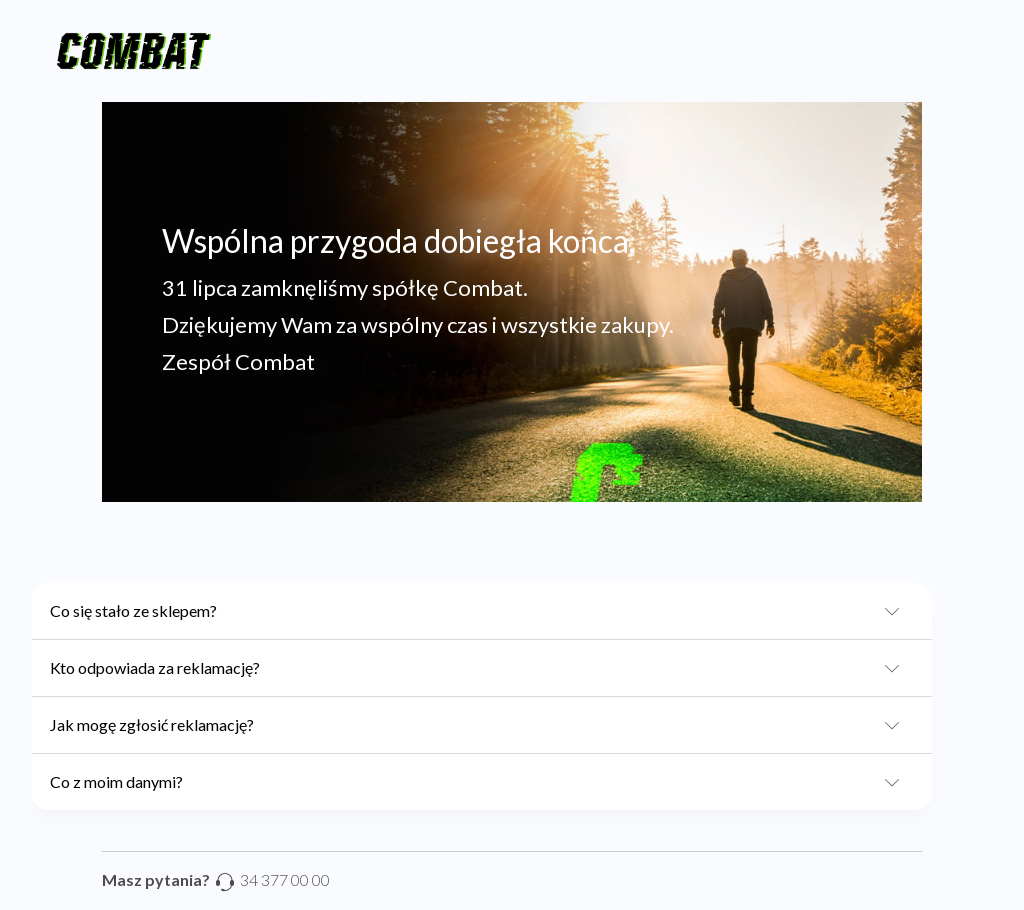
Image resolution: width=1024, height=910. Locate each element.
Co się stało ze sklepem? (481, 611)
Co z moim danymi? (481, 782)
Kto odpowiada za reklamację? (481, 668)
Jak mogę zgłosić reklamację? (481, 725)
